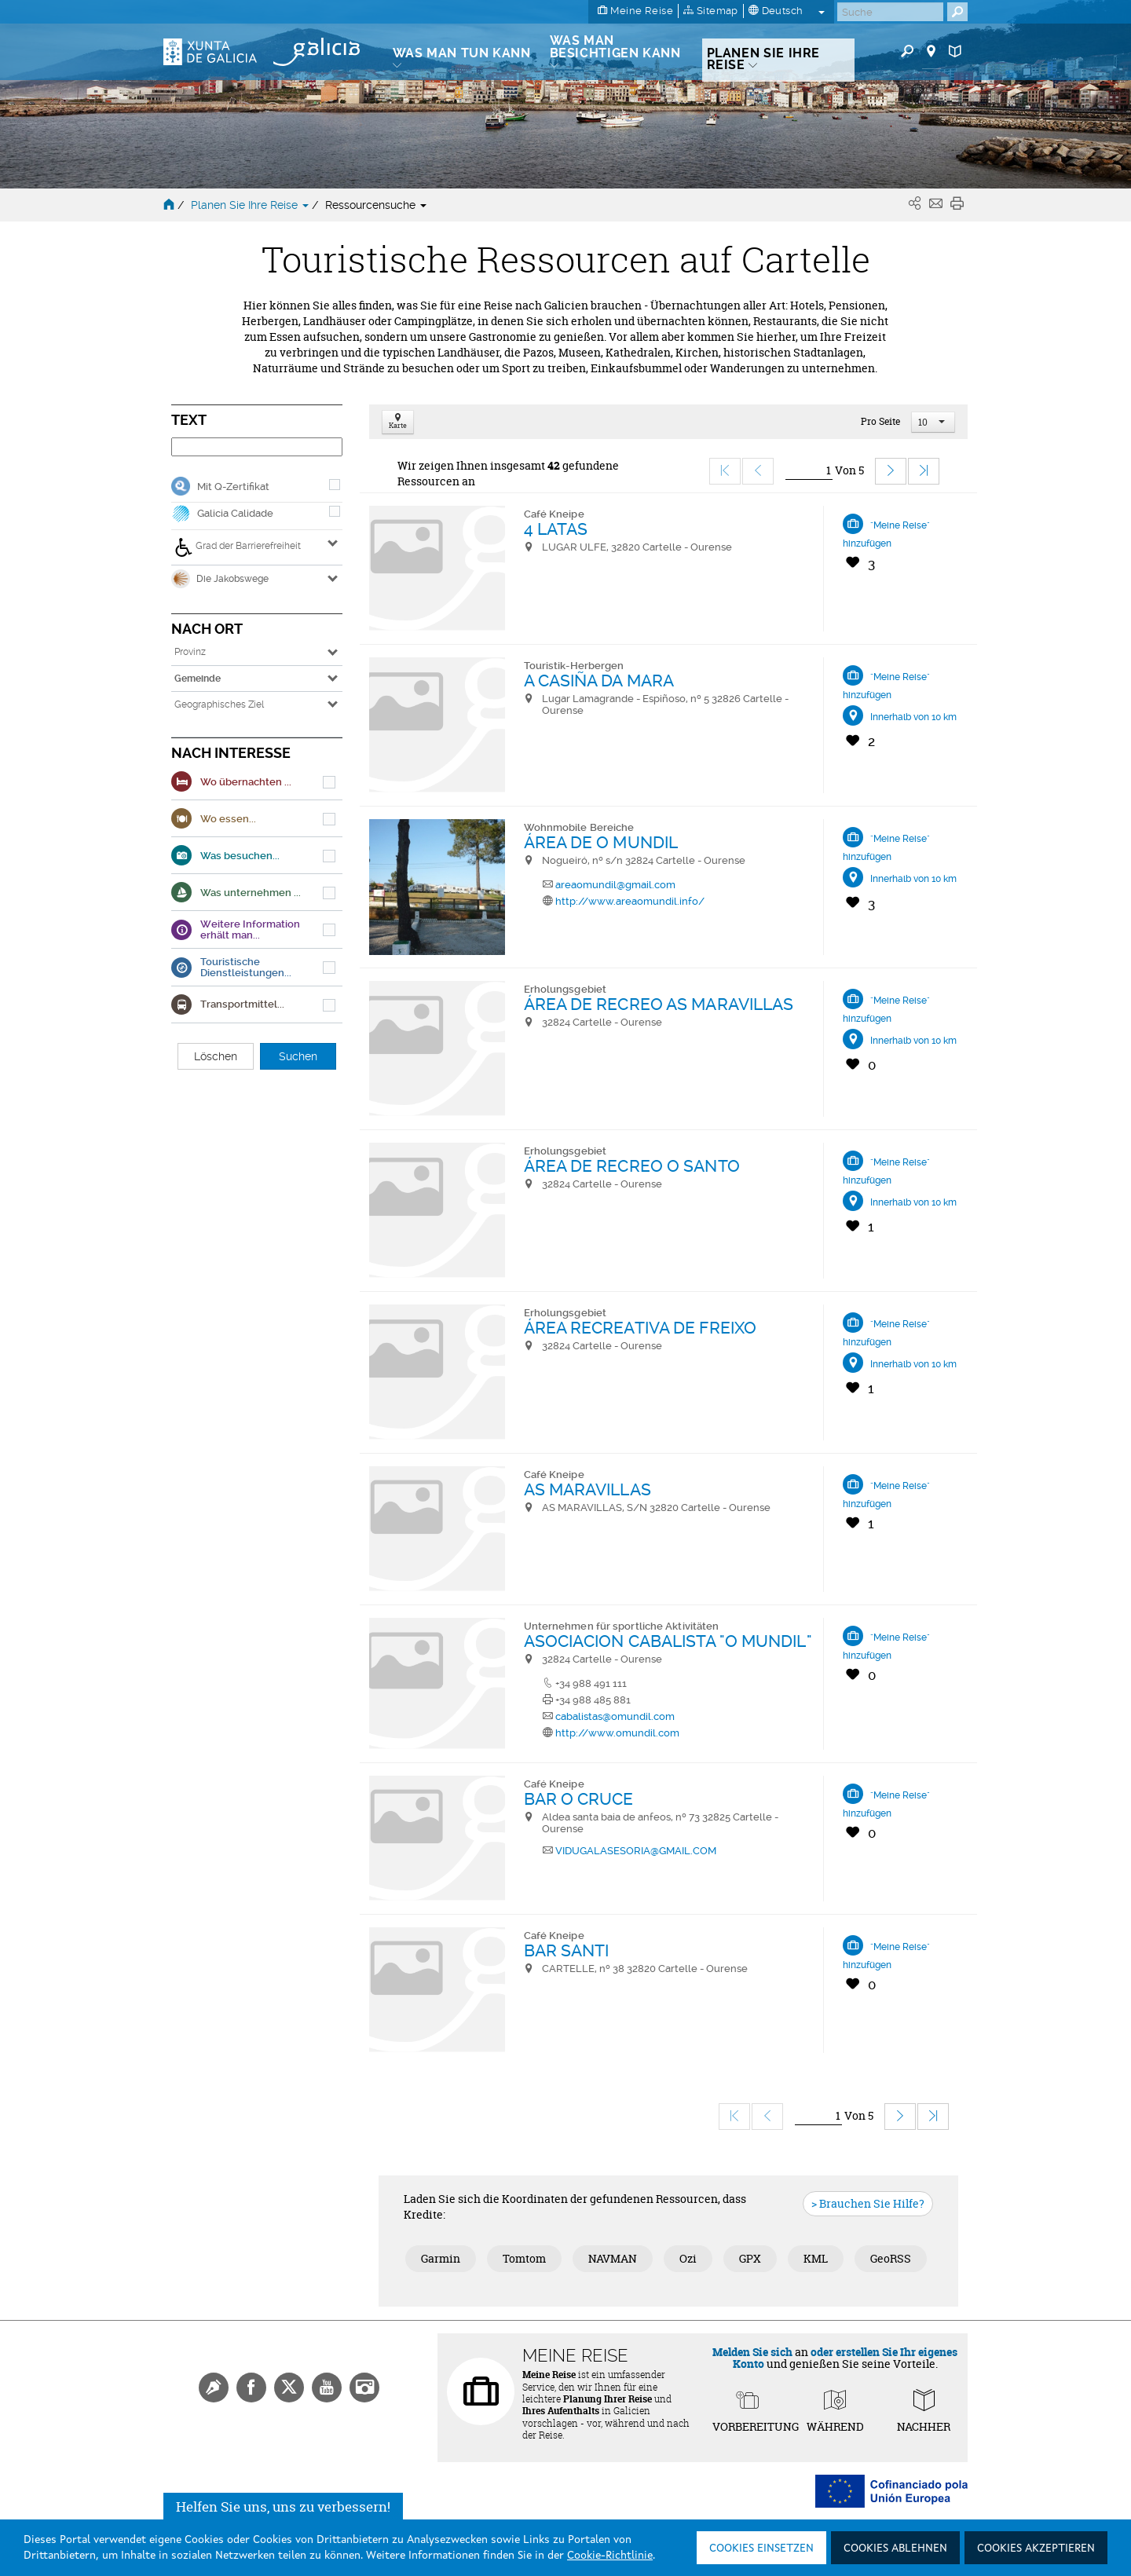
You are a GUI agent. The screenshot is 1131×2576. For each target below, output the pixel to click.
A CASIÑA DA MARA (599, 680)
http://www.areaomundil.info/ (630, 901)
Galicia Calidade (235, 513)
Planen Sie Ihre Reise (251, 205)
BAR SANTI (566, 1950)
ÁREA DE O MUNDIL (601, 842)
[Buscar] (890, 11)
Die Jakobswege (220, 578)
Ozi (688, 2258)
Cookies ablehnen (895, 2548)
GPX (750, 2258)
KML (815, 2258)
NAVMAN (612, 2258)
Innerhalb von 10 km (913, 717)
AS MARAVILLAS (587, 1489)
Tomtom (524, 2258)
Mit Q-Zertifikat (233, 486)
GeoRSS (890, 2258)
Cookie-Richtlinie (610, 2555)
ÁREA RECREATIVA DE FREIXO (640, 1327)
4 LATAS (556, 529)
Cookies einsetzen (761, 2548)
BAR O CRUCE (579, 1799)
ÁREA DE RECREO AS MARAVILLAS (659, 1004)
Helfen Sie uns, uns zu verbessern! (283, 2510)
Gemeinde (197, 678)
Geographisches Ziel (219, 704)
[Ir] (809, 471)
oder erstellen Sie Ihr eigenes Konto (845, 2357)
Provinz (190, 651)
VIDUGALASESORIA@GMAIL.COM (635, 1851)
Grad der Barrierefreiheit (237, 547)
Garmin (440, 2258)
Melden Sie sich (752, 2351)
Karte (398, 422)
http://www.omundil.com (617, 1733)
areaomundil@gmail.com (615, 885)
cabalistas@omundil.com (615, 1716)
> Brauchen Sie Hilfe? (867, 2203)
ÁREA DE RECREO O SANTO (632, 1166)
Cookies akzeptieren (1036, 2548)
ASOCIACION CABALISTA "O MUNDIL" (668, 1641)
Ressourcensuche (375, 205)
